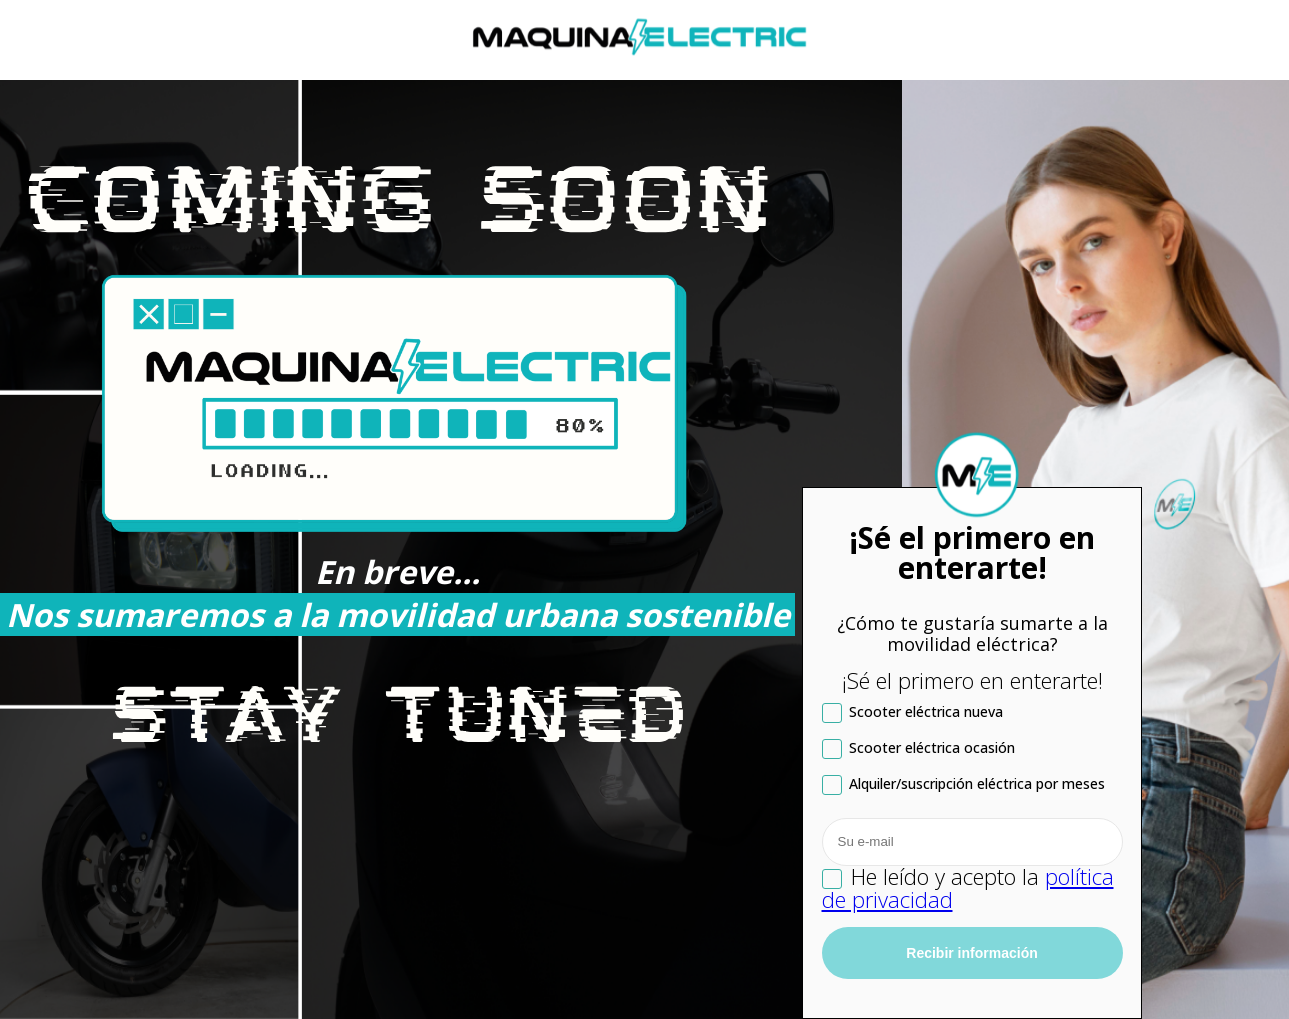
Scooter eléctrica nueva (912, 712)
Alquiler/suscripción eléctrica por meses (963, 784)
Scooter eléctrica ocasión (918, 748)
